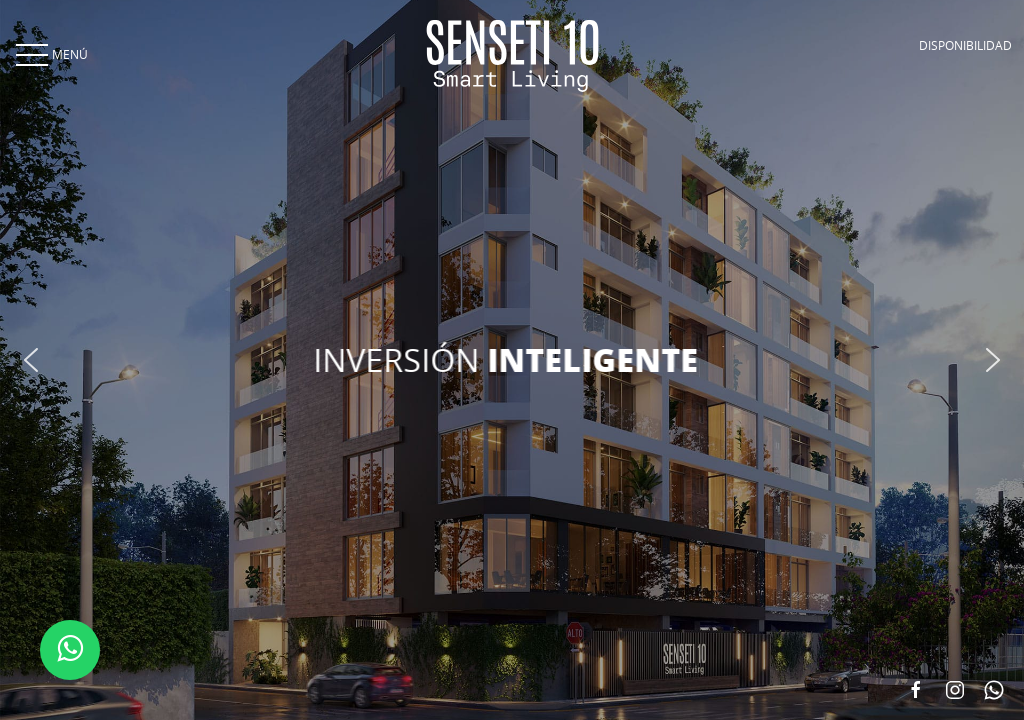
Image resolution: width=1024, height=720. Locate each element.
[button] (31, 360)
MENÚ (50, 54)
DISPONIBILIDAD (965, 45)
